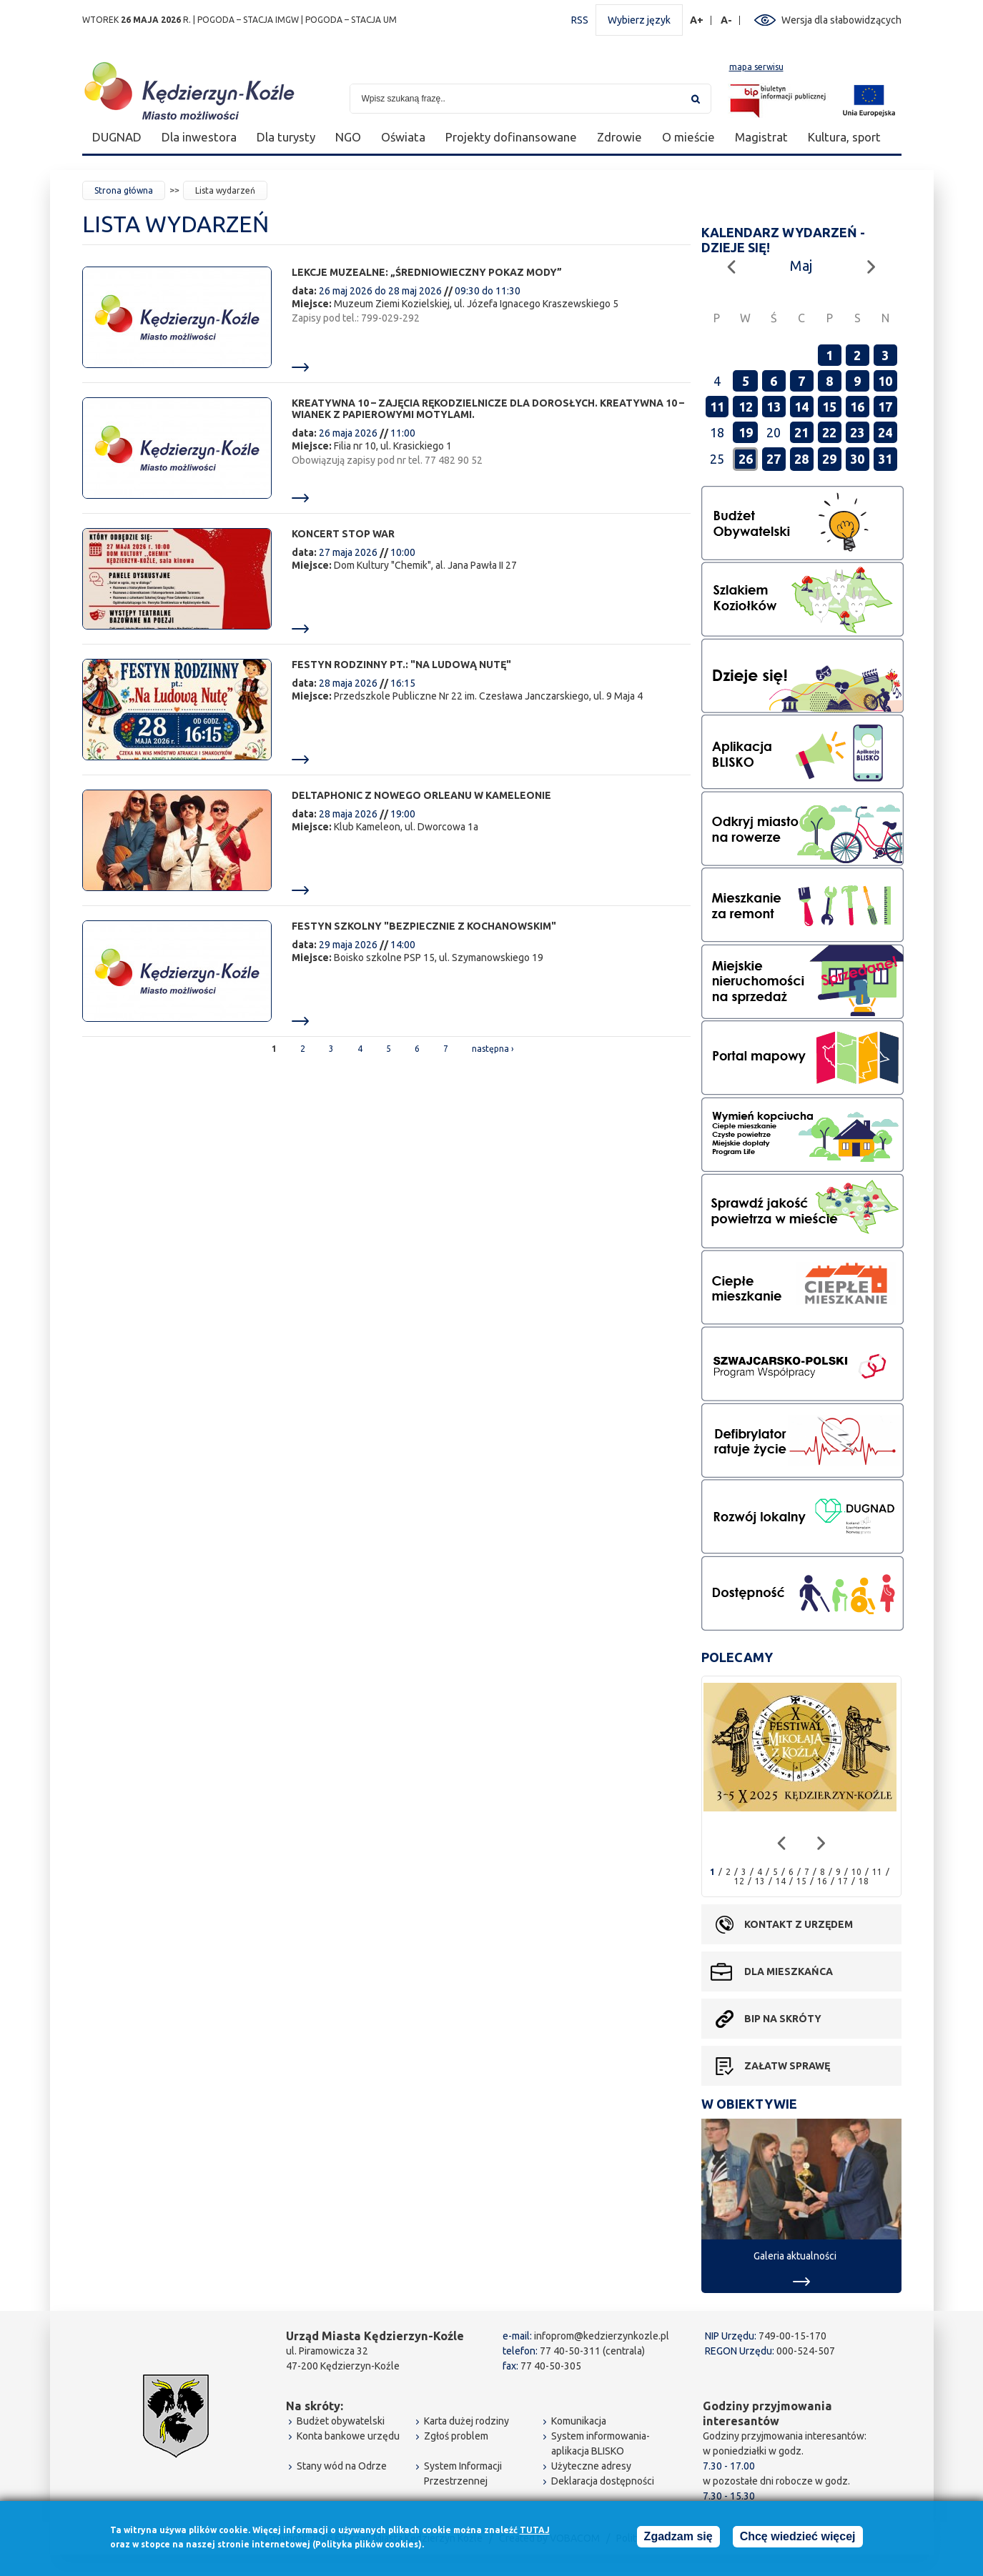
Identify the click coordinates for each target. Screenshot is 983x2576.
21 (801, 432)
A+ (697, 20)
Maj (801, 265)
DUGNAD (117, 137)
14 (801, 406)
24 (885, 432)
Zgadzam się (678, 2539)
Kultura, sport (844, 137)
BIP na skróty (782, 2018)
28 (801, 459)
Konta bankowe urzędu (348, 2436)
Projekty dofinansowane (511, 137)
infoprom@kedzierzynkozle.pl (601, 2336)
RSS (579, 20)
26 (746, 459)
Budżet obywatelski (341, 2421)
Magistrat (761, 137)
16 (857, 406)
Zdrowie (619, 137)
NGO (348, 137)
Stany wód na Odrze (342, 2466)
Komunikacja (578, 2421)
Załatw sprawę (787, 2066)
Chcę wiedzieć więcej (798, 2539)
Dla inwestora (199, 137)
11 (717, 406)
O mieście (688, 137)
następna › (492, 1048)
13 (773, 406)
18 (864, 1881)
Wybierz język (639, 20)
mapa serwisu (756, 66)
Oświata (403, 137)
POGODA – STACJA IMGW (248, 19)
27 (773, 459)
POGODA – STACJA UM (351, 19)
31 (885, 459)
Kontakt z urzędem (798, 1924)
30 (857, 459)
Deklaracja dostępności (602, 2481)
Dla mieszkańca (788, 1971)
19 (746, 432)
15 (829, 406)
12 (746, 406)
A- (727, 20)
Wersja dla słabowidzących (841, 20)
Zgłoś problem (456, 2436)
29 (829, 459)
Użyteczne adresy (591, 2466)
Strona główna (123, 190)
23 (857, 432)
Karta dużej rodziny (466, 2421)
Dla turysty (286, 137)
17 (885, 406)
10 (885, 381)
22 (829, 432)
